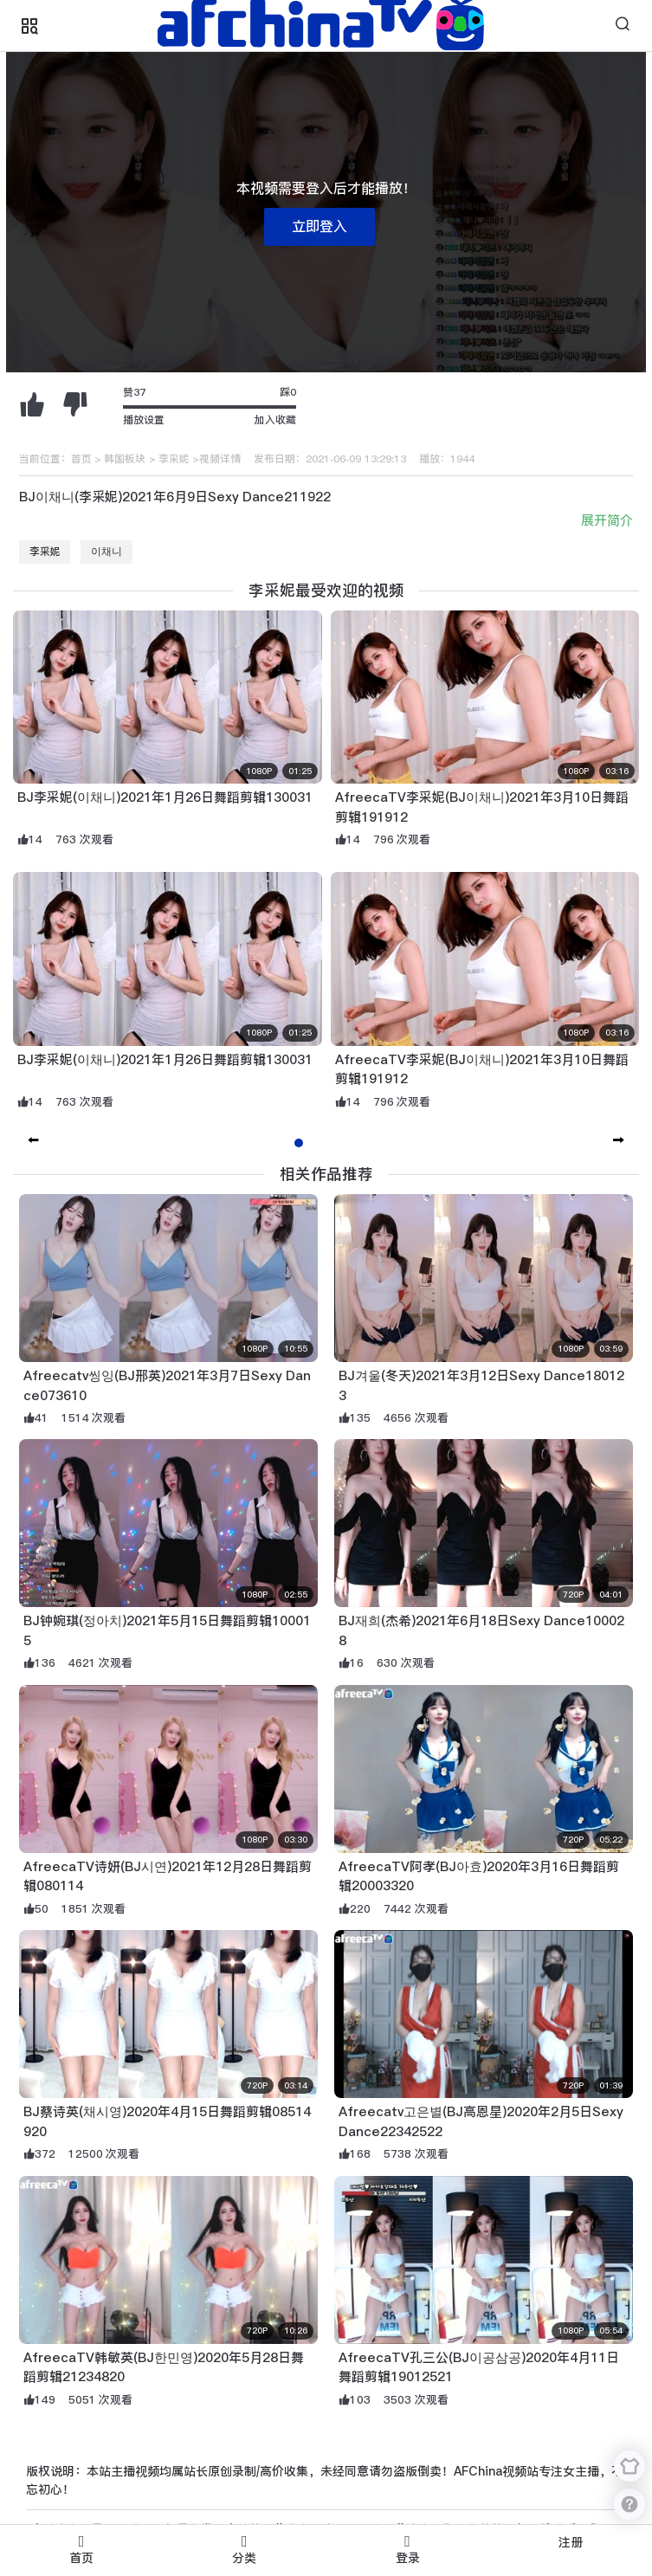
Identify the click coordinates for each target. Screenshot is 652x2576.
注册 (570, 2542)
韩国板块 (124, 459)
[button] (618, 1140)
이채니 (106, 552)
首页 (81, 459)
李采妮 (174, 459)
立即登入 (319, 226)
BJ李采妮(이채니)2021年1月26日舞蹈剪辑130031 (165, 797)
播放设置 (144, 420)
